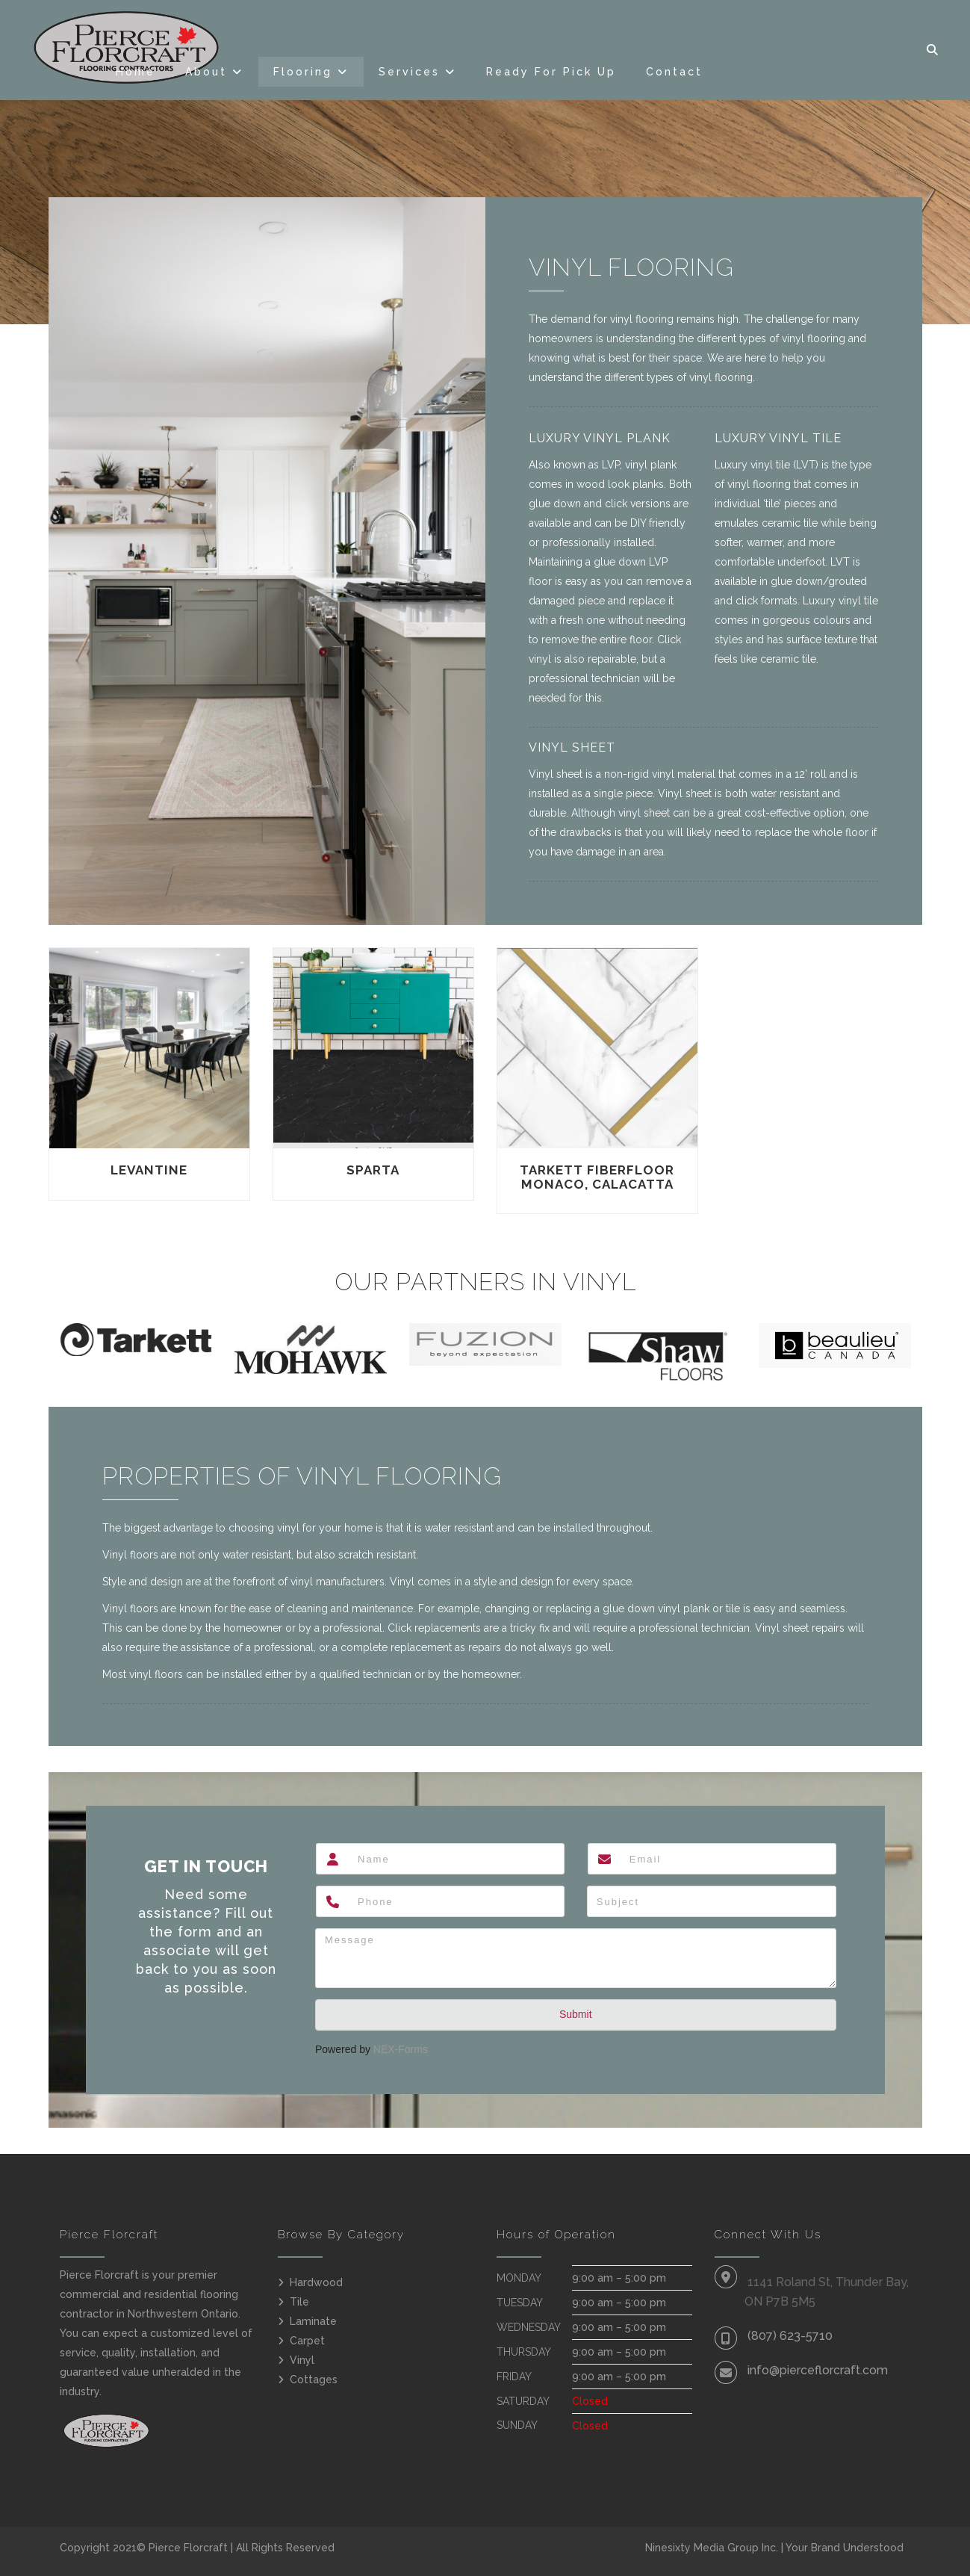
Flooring (302, 72)
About (206, 72)
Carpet (307, 2341)
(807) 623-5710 (790, 2336)
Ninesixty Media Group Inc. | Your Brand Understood (774, 2548)
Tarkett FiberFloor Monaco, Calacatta (597, 1177)
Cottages (314, 2379)
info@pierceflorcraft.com (817, 2370)
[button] (933, 50)
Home (135, 72)
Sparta (372, 1169)
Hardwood (316, 2282)
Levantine (149, 1169)
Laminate (313, 2321)
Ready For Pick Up (551, 72)
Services (409, 72)
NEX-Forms (400, 2049)
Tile (299, 2302)
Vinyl (302, 2360)
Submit (575, 2014)
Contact (674, 72)
